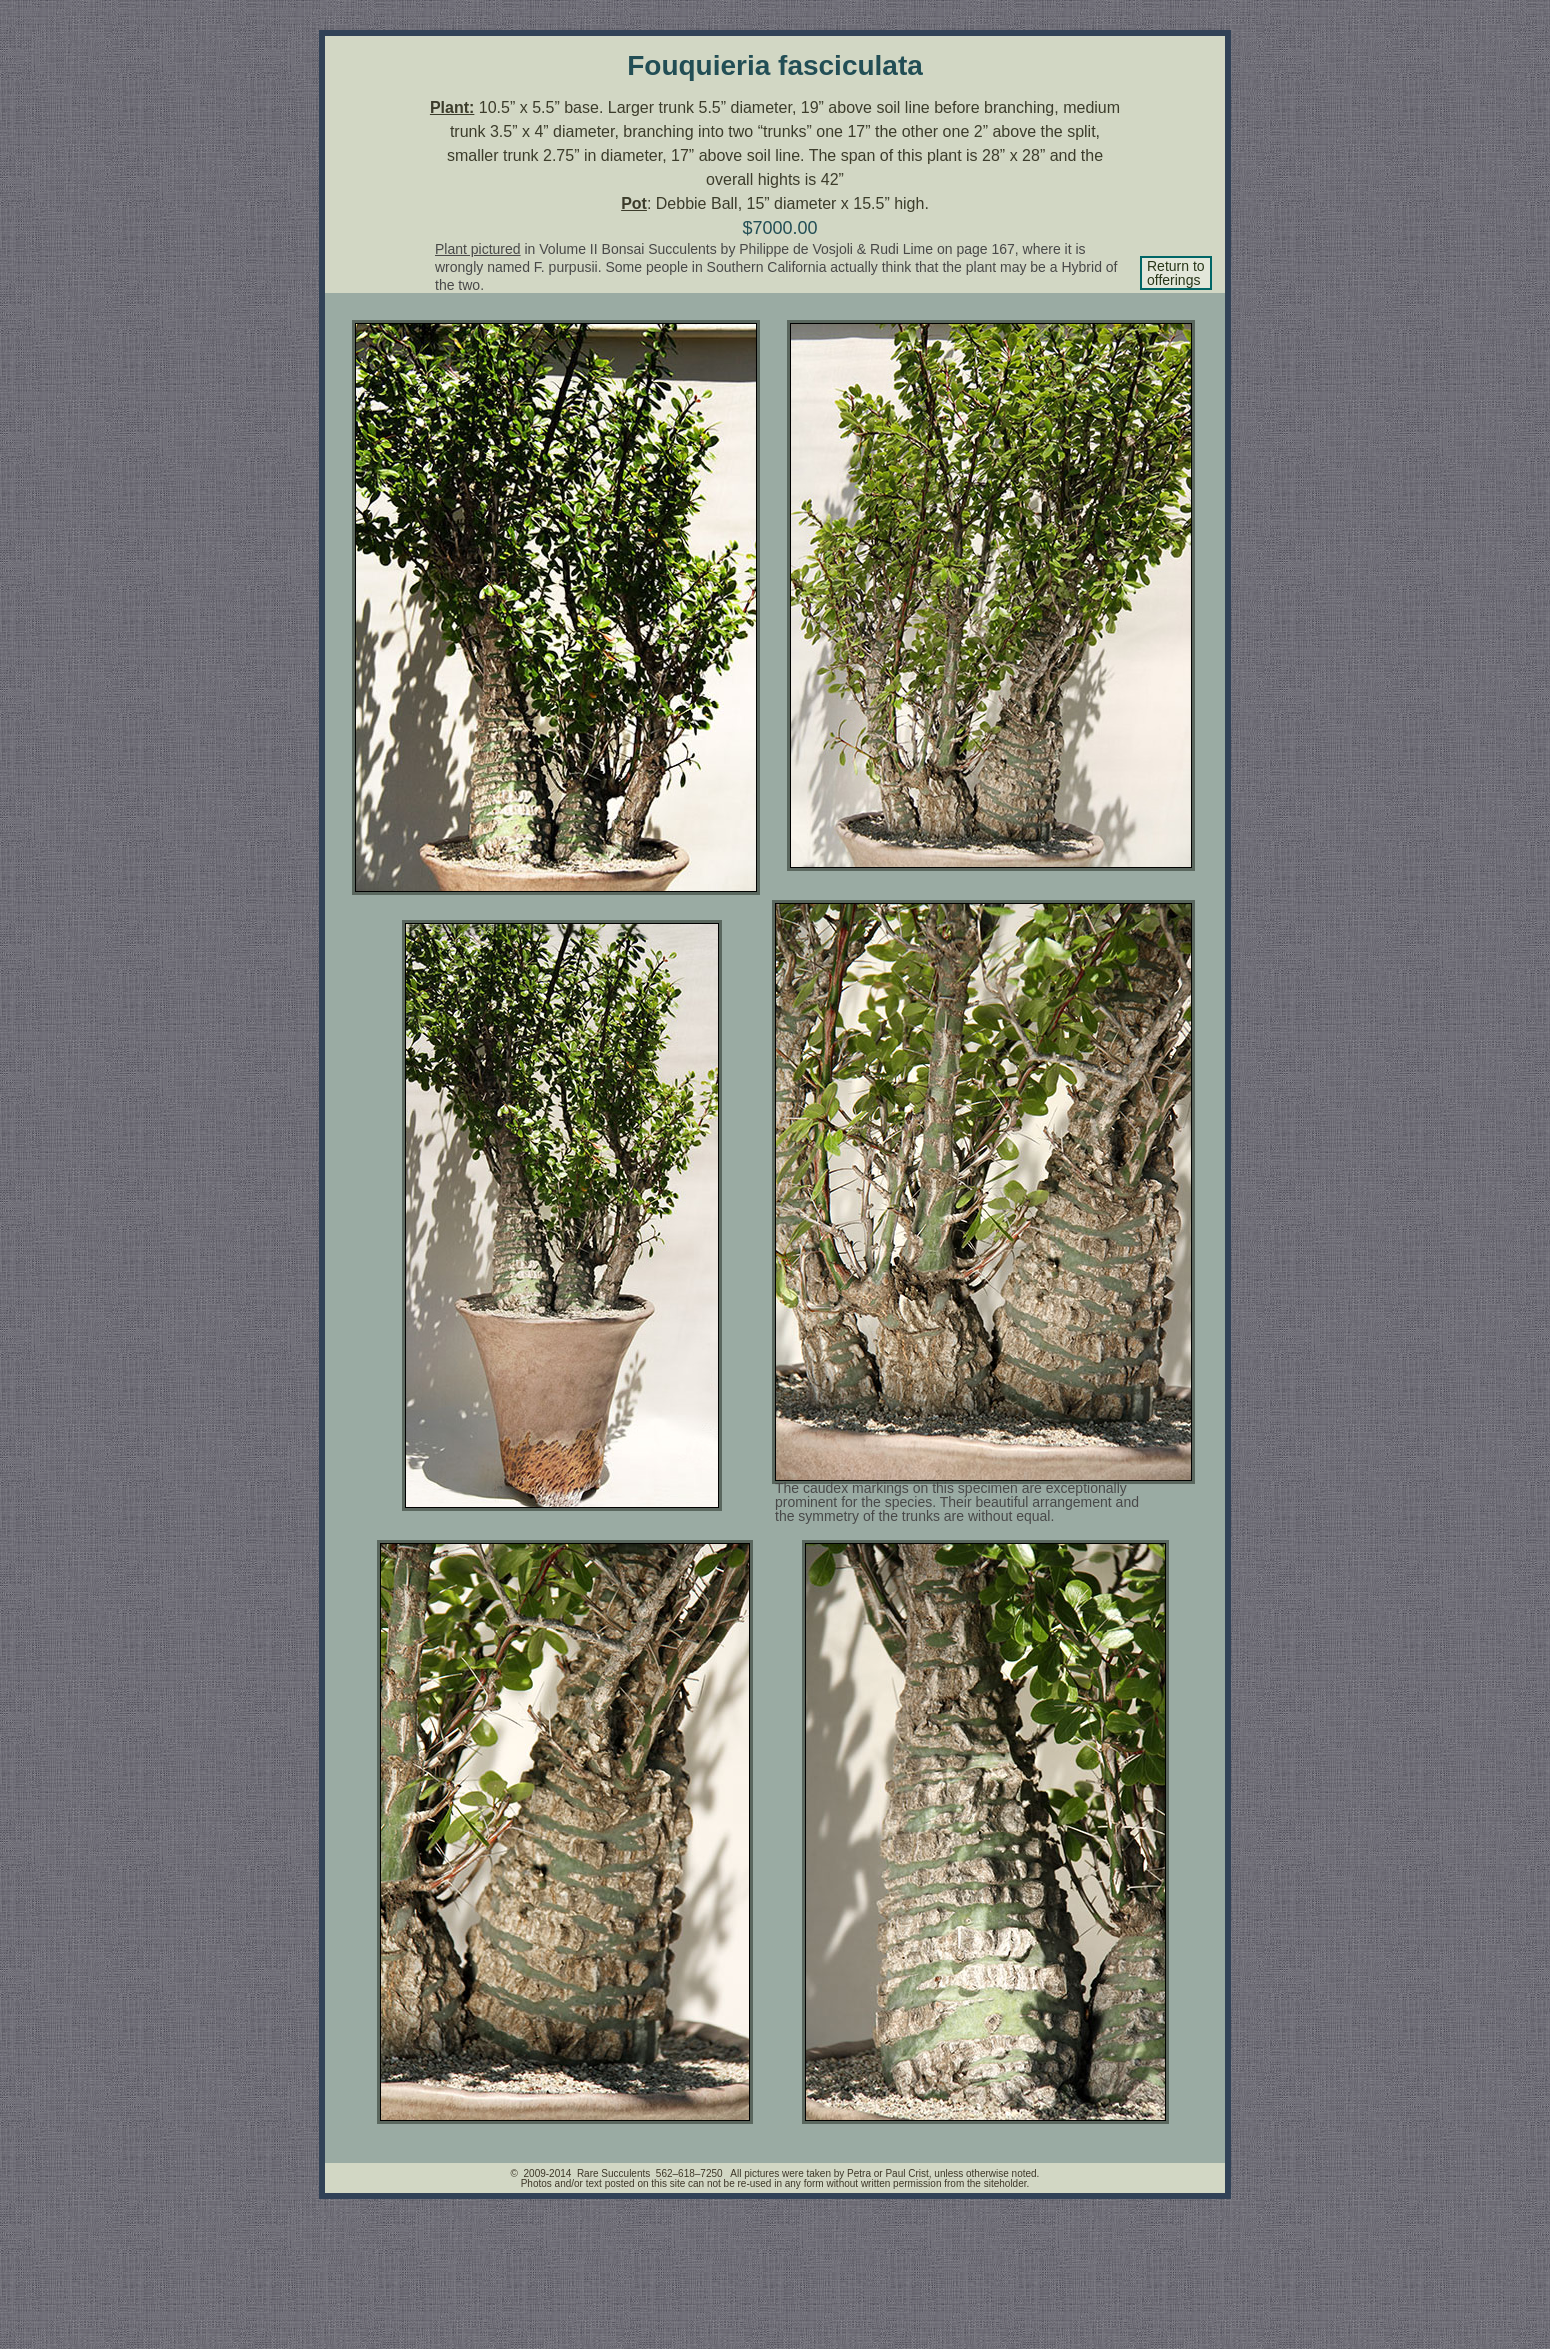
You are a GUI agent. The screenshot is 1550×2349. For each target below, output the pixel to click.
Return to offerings (1176, 273)
